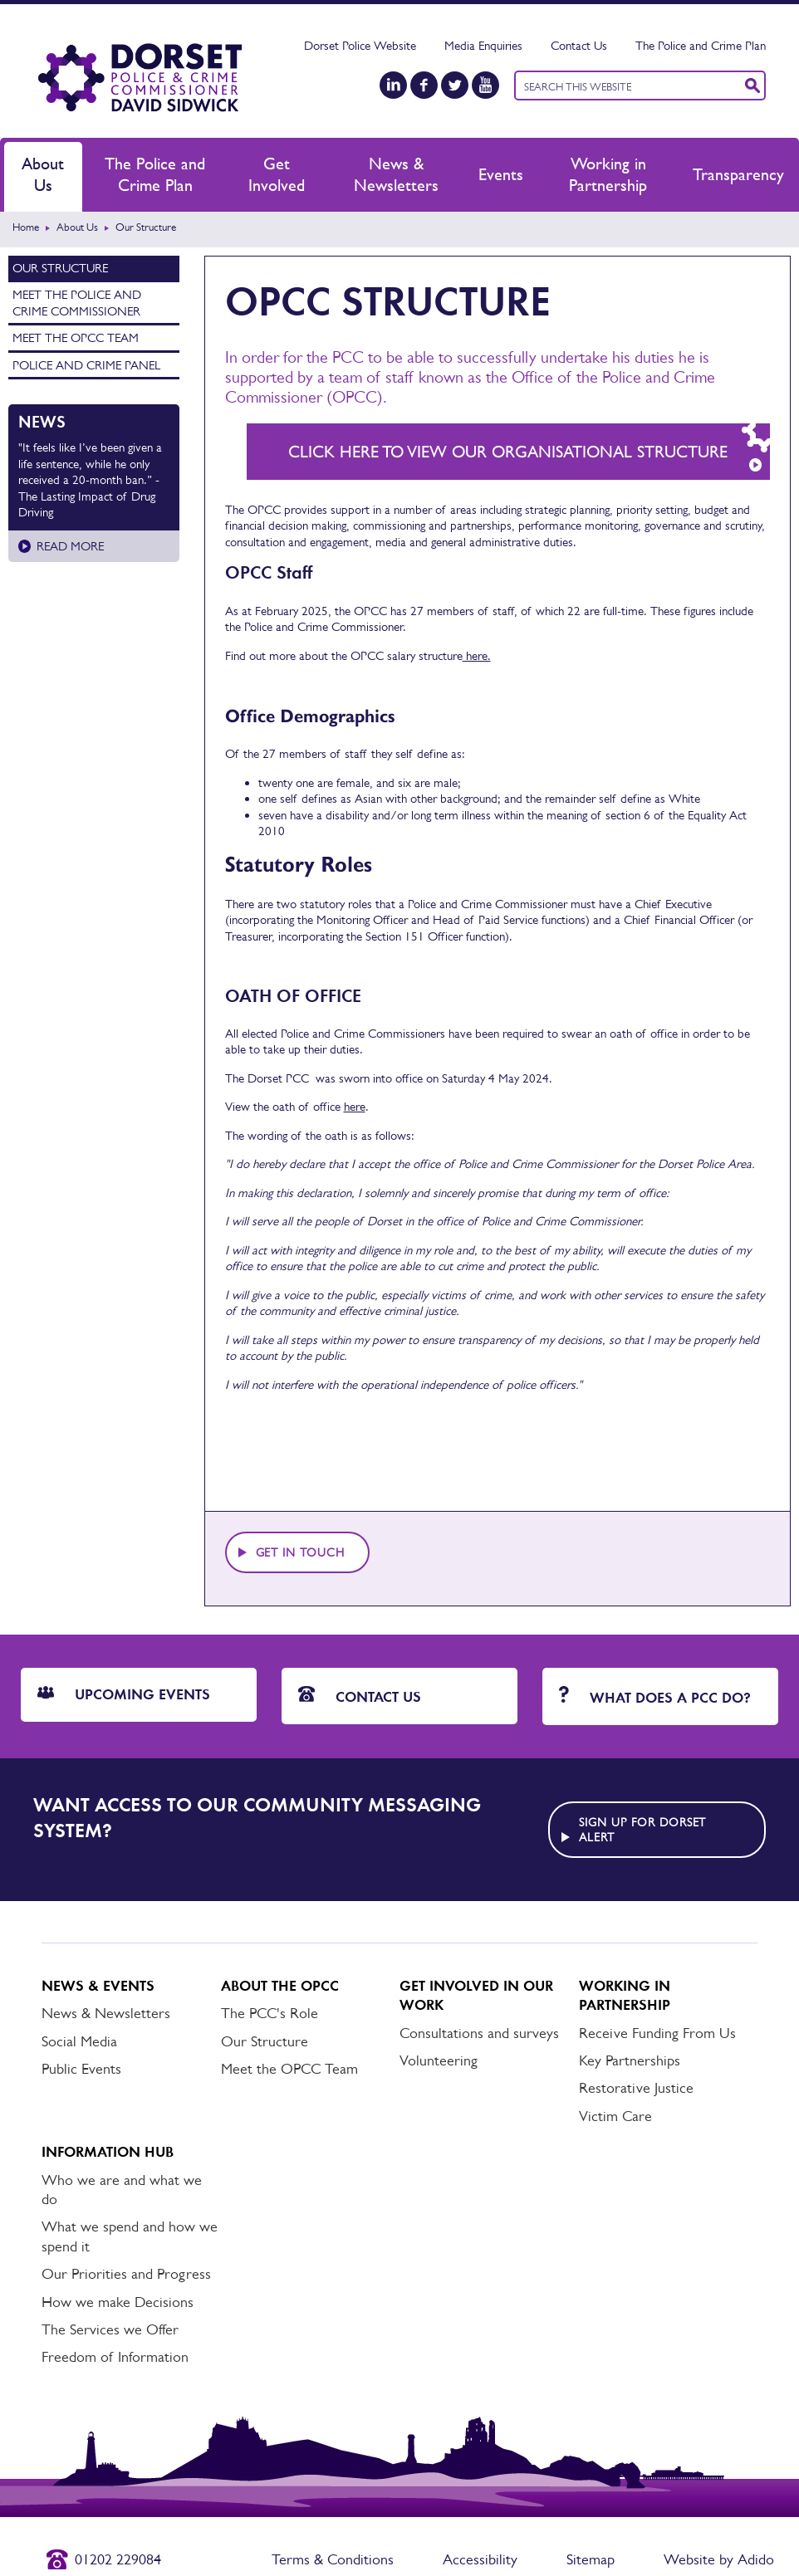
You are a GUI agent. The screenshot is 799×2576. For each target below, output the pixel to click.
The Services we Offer (110, 2329)
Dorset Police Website (360, 45)
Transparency (738, 174)
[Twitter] (454, 85)
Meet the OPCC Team (75, 337)
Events (500, 174)
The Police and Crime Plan (700, 45)
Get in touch (301, 1552)
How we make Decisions (118, 2302)
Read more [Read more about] (70, 546)
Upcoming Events (123, 1694)
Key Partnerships (629, 2060)
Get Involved (276, 174)
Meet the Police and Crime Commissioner (76, 302)
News (42, 422)
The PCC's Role (269, 2013)
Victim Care (615, 2116)
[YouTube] (485, 85)
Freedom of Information (115, 2357)
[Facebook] (424, 85)
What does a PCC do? (655, 1696)
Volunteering (439, 2060)
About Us (43, 174)
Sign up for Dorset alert (643, 1830)
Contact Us (579, 45)
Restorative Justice (636, 2088)
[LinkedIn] (393, 85)
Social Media (79, 2041)
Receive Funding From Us (657, 2033)
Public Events (81, 2068)
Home (25, 227)
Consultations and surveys (479, 2033)
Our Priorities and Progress (126, 2274)
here (354, 1106)
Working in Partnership (608, 174)
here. (477, 655)
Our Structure (60, 268)
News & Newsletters (396, 174)
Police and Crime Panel (86, 365)
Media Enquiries (483, 45)
